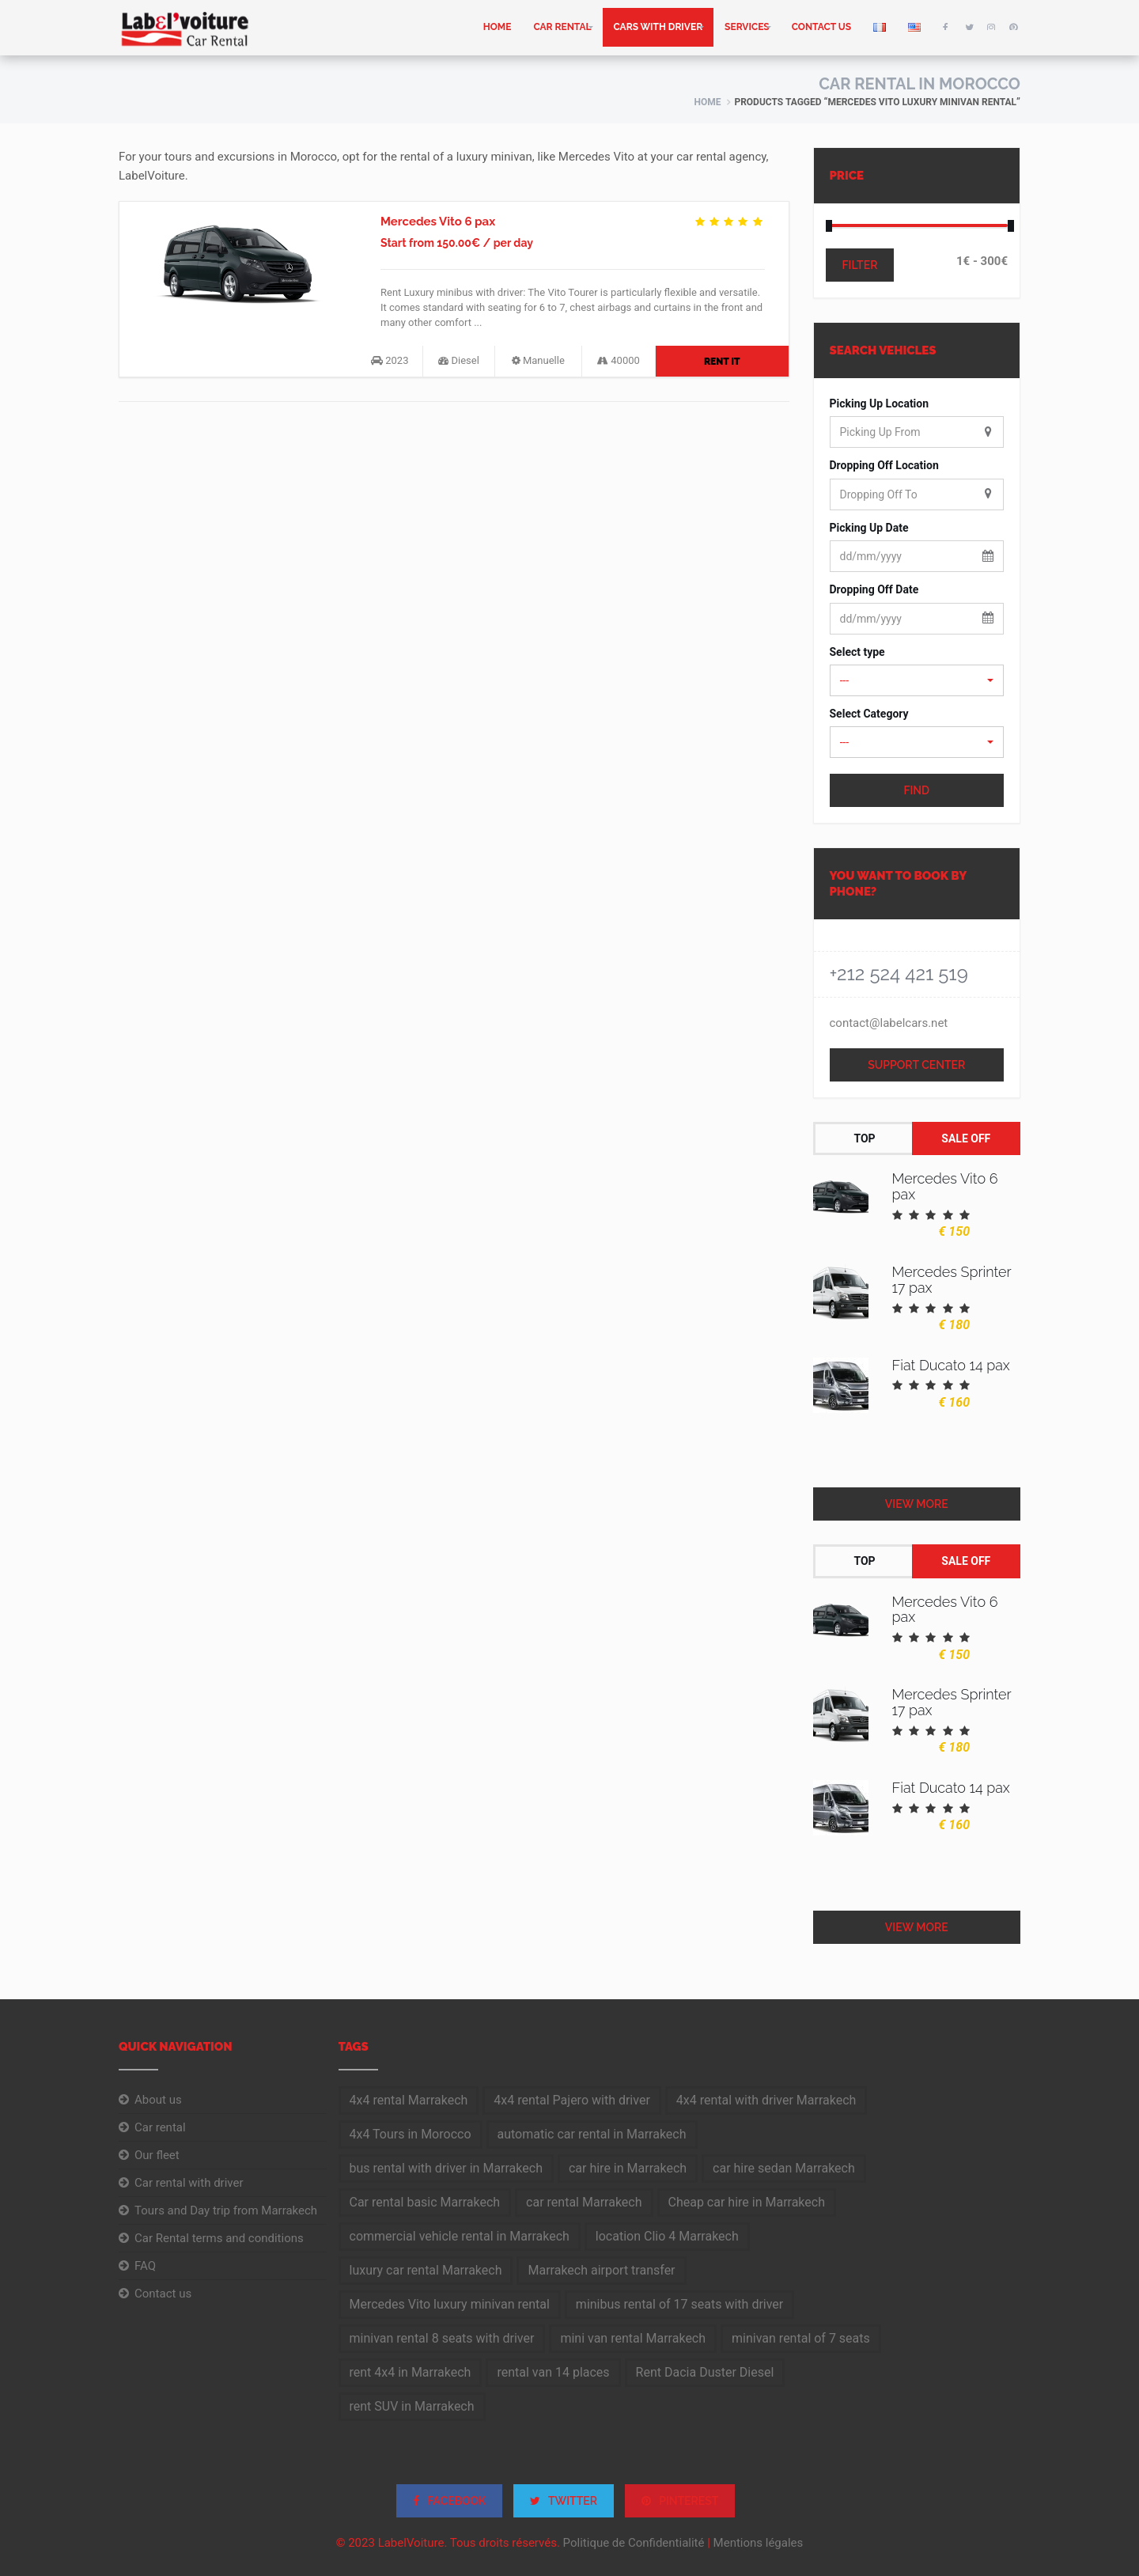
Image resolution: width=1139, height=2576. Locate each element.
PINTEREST (680, 2501)
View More (916, 1504)
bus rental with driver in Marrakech (446, 2168)
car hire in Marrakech (628, 2168)
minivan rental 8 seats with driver (442, 2338)
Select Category (869, 713)
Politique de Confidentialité (634, 2543)
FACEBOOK (449, 2501)
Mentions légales (758, 2543)
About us (158, 2100)
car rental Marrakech (583, 2202)
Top (864, 1138)
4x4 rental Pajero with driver (571, 2100)
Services (747, 26)
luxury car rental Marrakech (426, 2270)
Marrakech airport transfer (601, 2270)
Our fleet (157, 2155)
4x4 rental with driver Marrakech (766, 2100)
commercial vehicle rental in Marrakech (460, 2236)
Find (916, 790)
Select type (857, 652)
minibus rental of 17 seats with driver (679, 2304)
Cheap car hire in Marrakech (747, 2202)
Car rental (562, 26)
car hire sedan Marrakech (784, 2168)
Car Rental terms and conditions (219, 2238)
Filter (860, 265)
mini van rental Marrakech (633, 2338)
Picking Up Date (869, 527)
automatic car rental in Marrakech (592, 2134)
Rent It (722, 361)
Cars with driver (658, 26)
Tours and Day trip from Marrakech (225, 2210)
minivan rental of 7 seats (801, 2338)
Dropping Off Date (874, 589)
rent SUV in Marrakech (412, 2406)
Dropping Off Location (884, 465)
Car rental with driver (189, 2183)
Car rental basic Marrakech (425, 2202)
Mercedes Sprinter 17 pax (952, 1279)
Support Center (916, 1065)
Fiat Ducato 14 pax (951, 1365)
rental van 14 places (553, 2372)
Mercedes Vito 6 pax (437, 221)
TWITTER (563, 2501)
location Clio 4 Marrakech (667, 2236)
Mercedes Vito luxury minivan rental (450, 2304)
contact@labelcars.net (889, 1023)
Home (707, 102)
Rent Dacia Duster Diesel (705, 2372)
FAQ (145, 2266)
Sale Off (965, 1138)
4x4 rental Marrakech (409, 2100)
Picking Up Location (879, 403)
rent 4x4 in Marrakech (410, 2372)
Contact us (821, 26)
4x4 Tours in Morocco (410, 2134)
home (497, 26)
